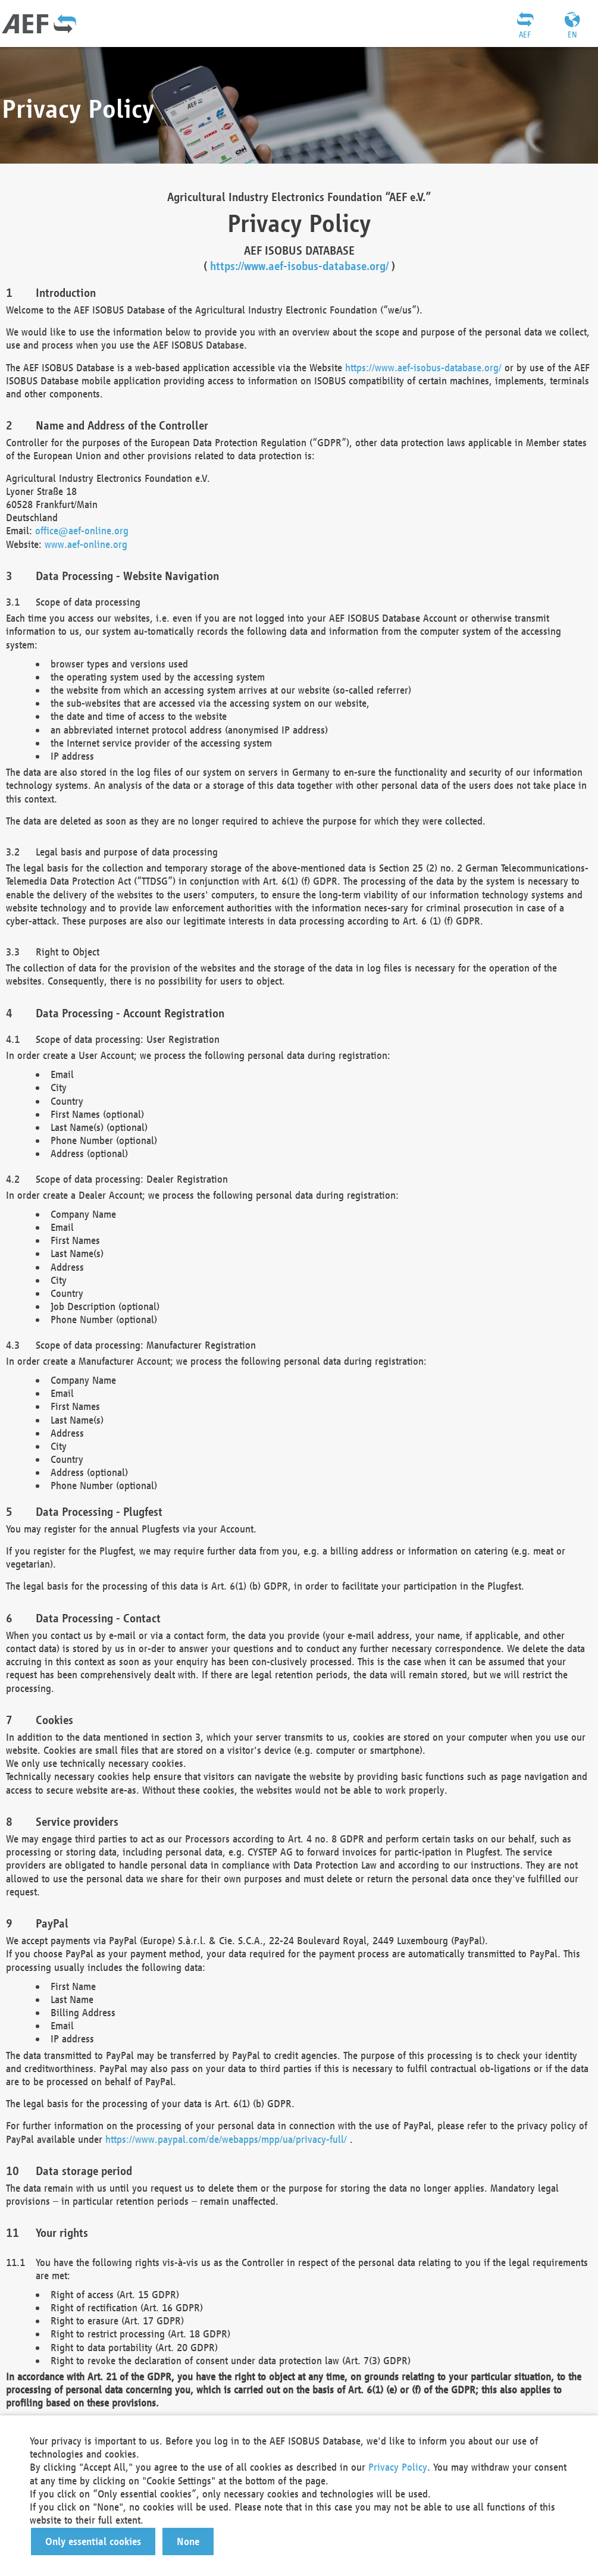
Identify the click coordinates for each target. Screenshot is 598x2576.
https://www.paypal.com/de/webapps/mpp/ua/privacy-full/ (226, 2139)
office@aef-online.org (82, 530)
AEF (525, 34)
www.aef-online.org (86, 544)
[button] (93, 2541)
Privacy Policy (397, 2467)
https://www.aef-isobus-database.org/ (299, 266)
